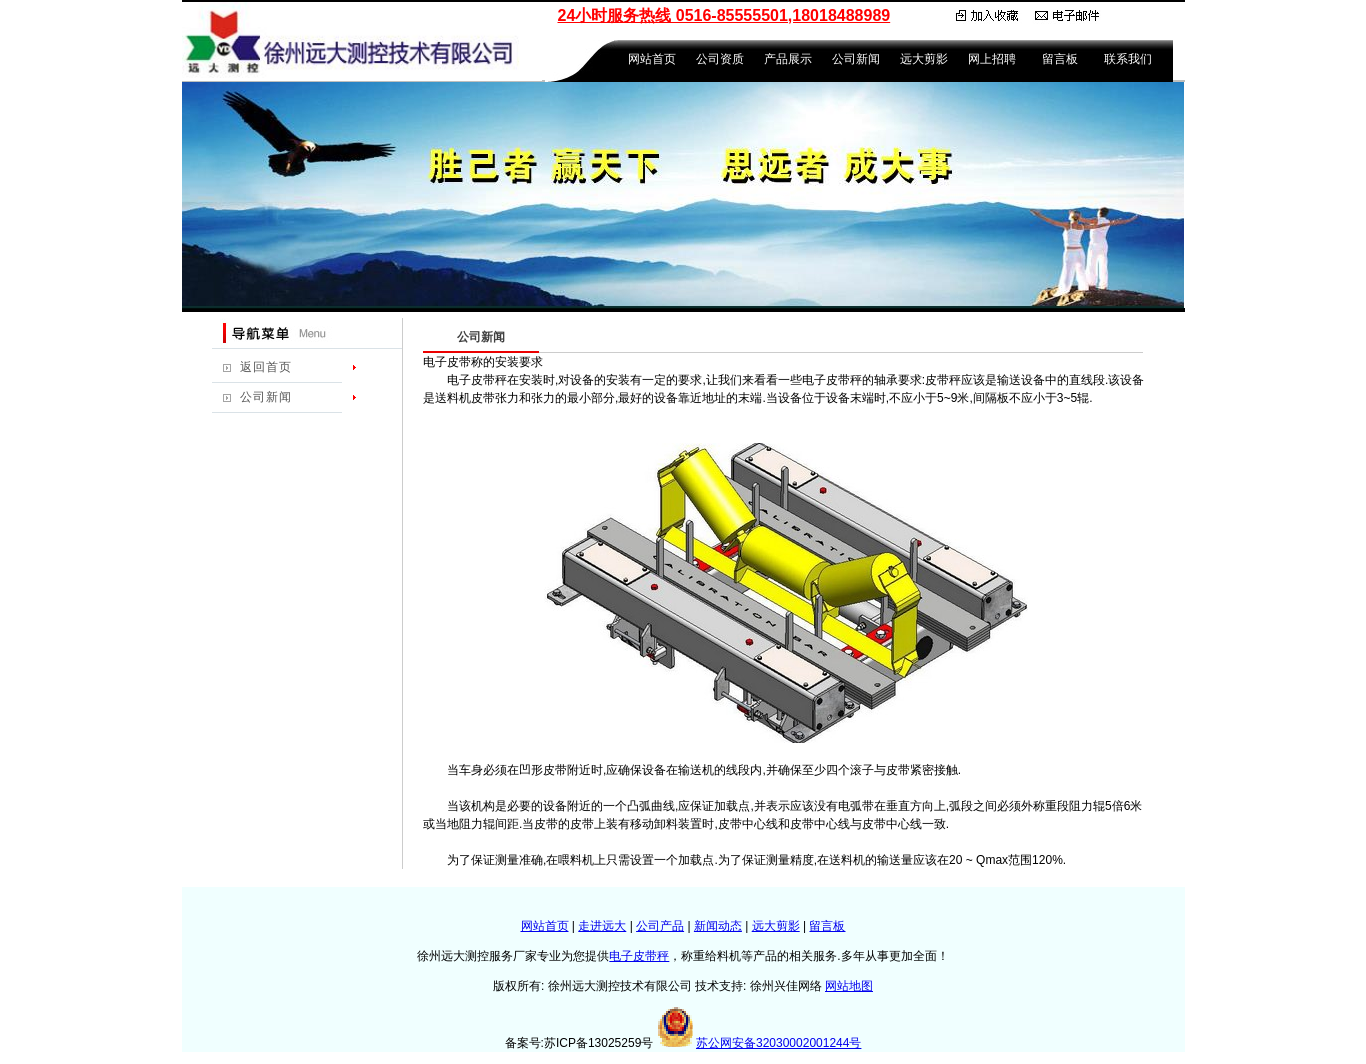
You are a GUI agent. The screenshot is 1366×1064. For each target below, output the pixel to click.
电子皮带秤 (639, 956)
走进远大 (602, 926)
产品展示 (788, 59)
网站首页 (652, 59)
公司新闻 (856, 59)
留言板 (1060, 59)
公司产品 (660, 926)
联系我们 (1128, 59)
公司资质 (720, 59)
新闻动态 (718, 926)
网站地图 (849, 986)
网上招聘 (992, 59)
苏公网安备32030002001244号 (778, 1043)
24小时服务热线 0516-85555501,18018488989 (724, 15)
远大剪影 (924, 59)
